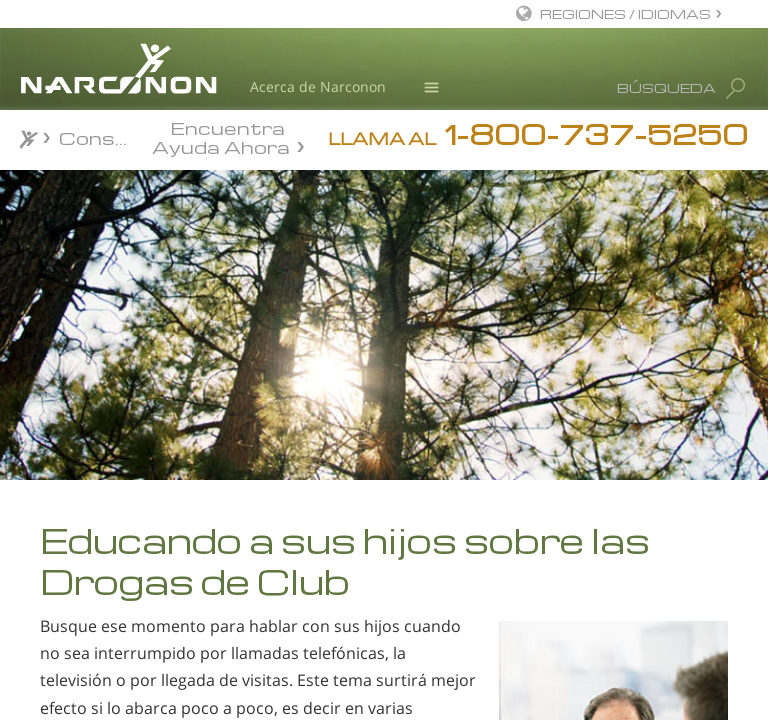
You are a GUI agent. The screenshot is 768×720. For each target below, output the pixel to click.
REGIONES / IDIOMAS (625, 13)
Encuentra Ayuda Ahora (221, 136)
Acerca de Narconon (318, 86)
